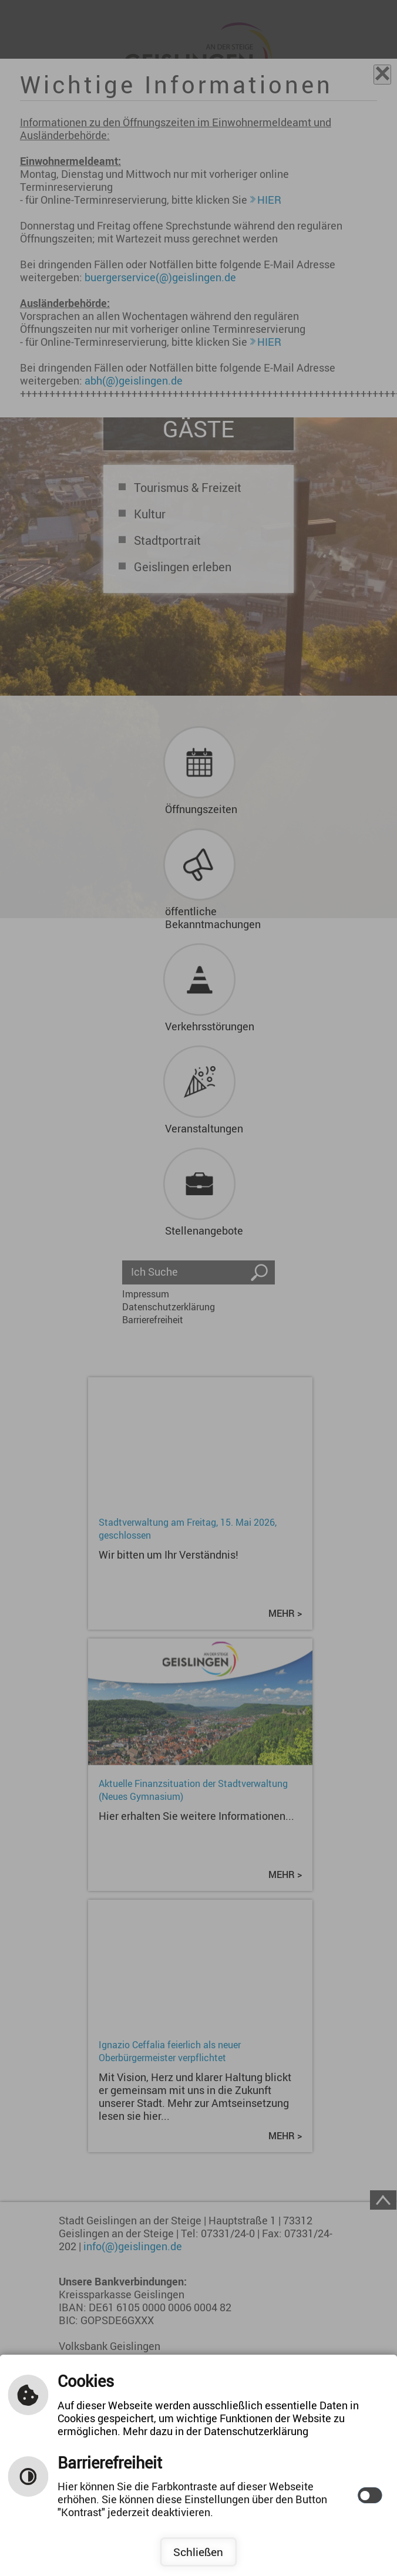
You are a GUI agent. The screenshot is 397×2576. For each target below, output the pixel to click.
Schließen (198, 2552)
